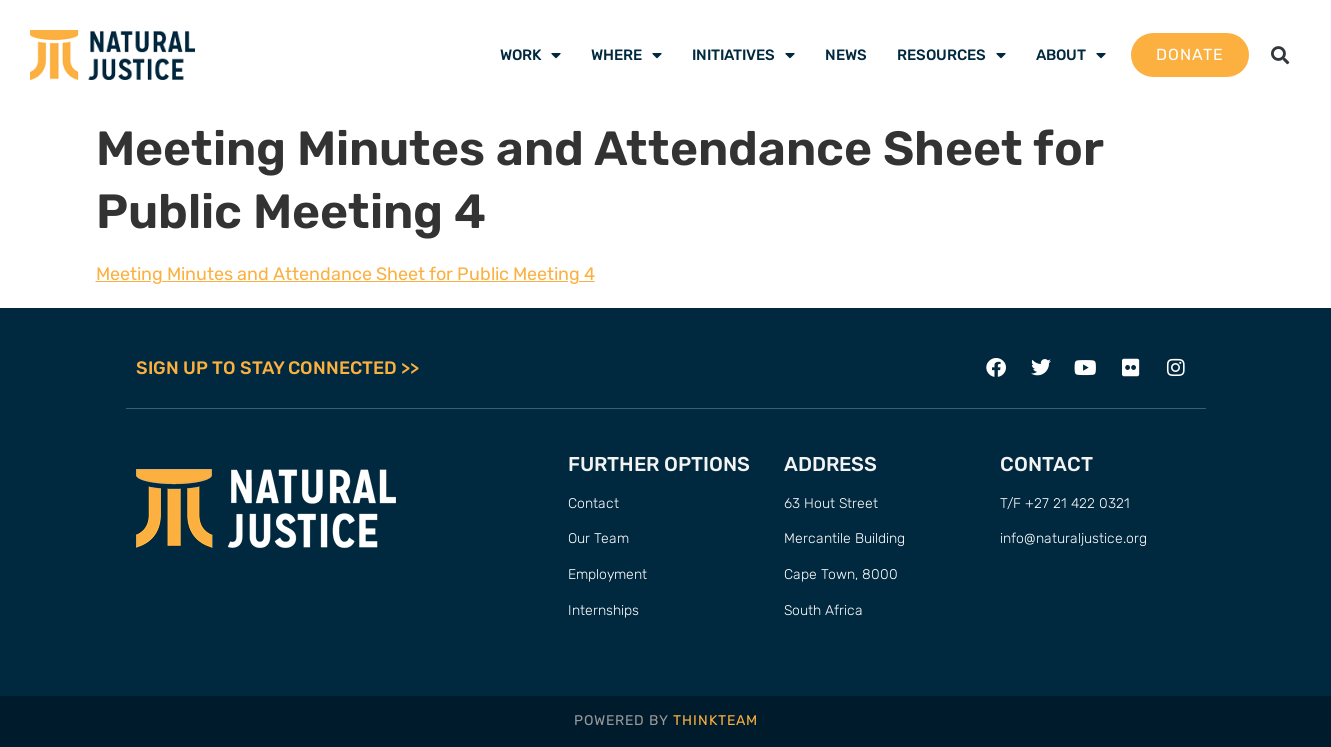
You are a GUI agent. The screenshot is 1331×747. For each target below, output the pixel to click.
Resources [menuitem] (951, 55)
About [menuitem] (1071, 55)
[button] (1280, 55)
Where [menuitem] (626, 55)
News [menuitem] (846, 55)
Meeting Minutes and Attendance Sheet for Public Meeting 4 (345, 274)
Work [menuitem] (530, 55)
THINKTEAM (715, 720)
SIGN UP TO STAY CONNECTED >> (277, 368)
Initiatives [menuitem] (743, 55)
